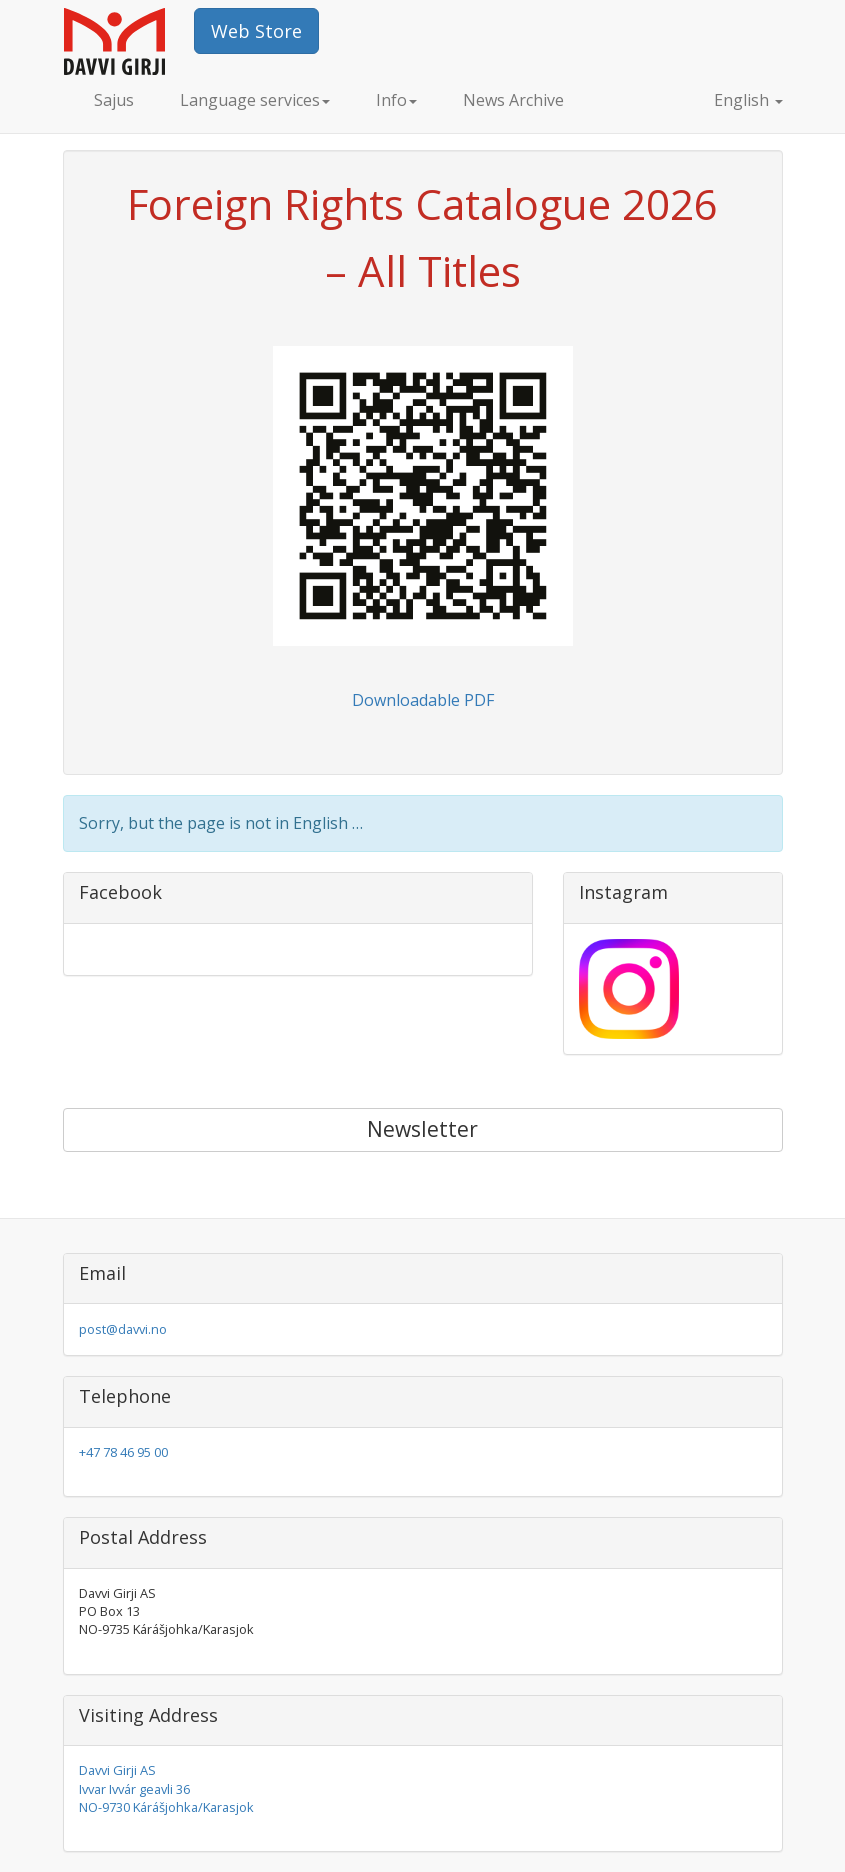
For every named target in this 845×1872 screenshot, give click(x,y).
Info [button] (396, 100)
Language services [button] (255, 100)
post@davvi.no (123, 1329)
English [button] (730, 100)
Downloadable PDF (423, 700)
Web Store (256, 31)
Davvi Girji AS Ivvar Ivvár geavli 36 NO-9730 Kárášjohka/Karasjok (166, 1788)
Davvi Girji (129, 41)
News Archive (513, 100)
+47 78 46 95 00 (123, 1452)
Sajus (114, 100)
